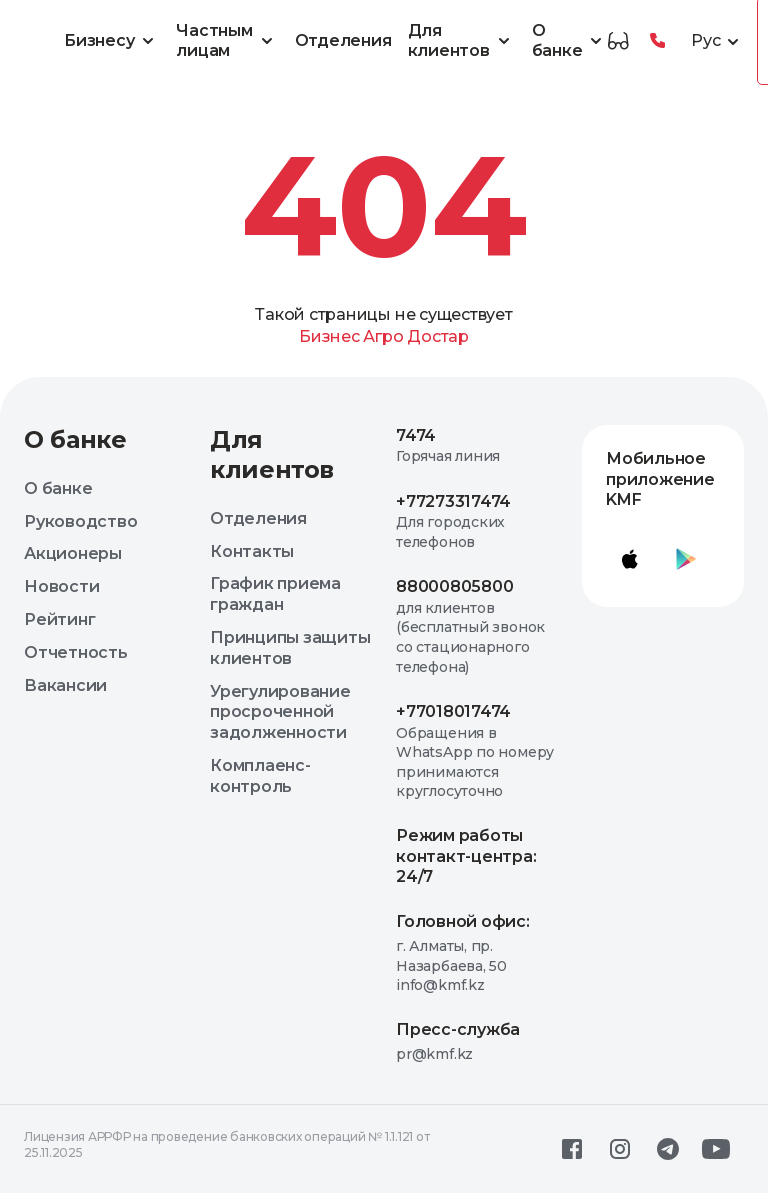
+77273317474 (453, 501)
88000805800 (454, 586)
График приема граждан (275, 594)
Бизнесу (112, 41)
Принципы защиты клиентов (290, 648)
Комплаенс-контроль (260, 776)
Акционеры (73, 553)
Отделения (343, 40)
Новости (61, 586)
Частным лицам (227, 41)
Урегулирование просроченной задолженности (280, 712)
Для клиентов (462, 41)
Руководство (80, 521)
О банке (570, 41)
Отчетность (76, 652)
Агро (383, 336)
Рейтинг (59, 619)
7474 (416, 435)
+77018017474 (453, 711)
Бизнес (329, 336)
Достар (438, 336)
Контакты (252, 551)
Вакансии (65, 685)
